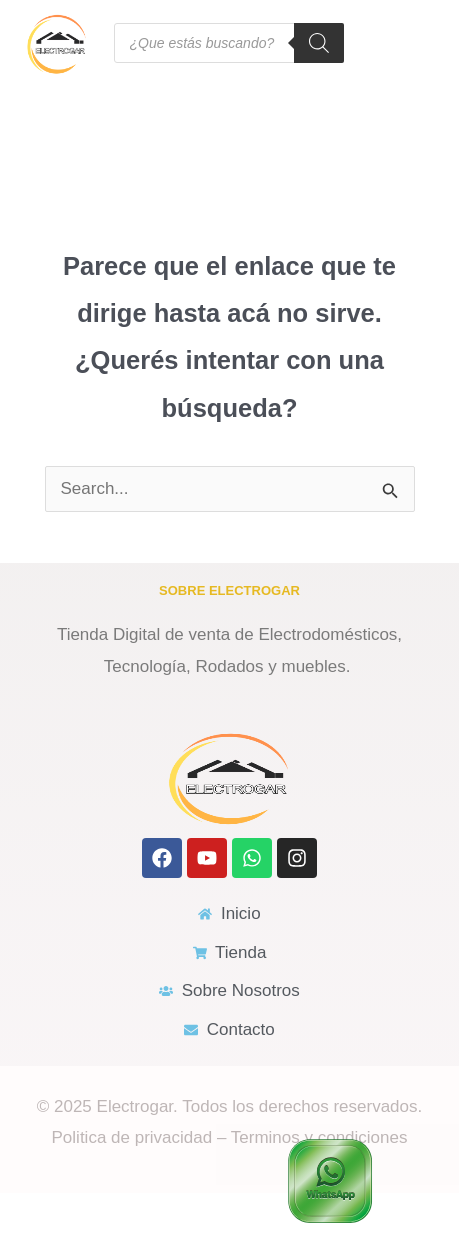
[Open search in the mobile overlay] (229, 43)
